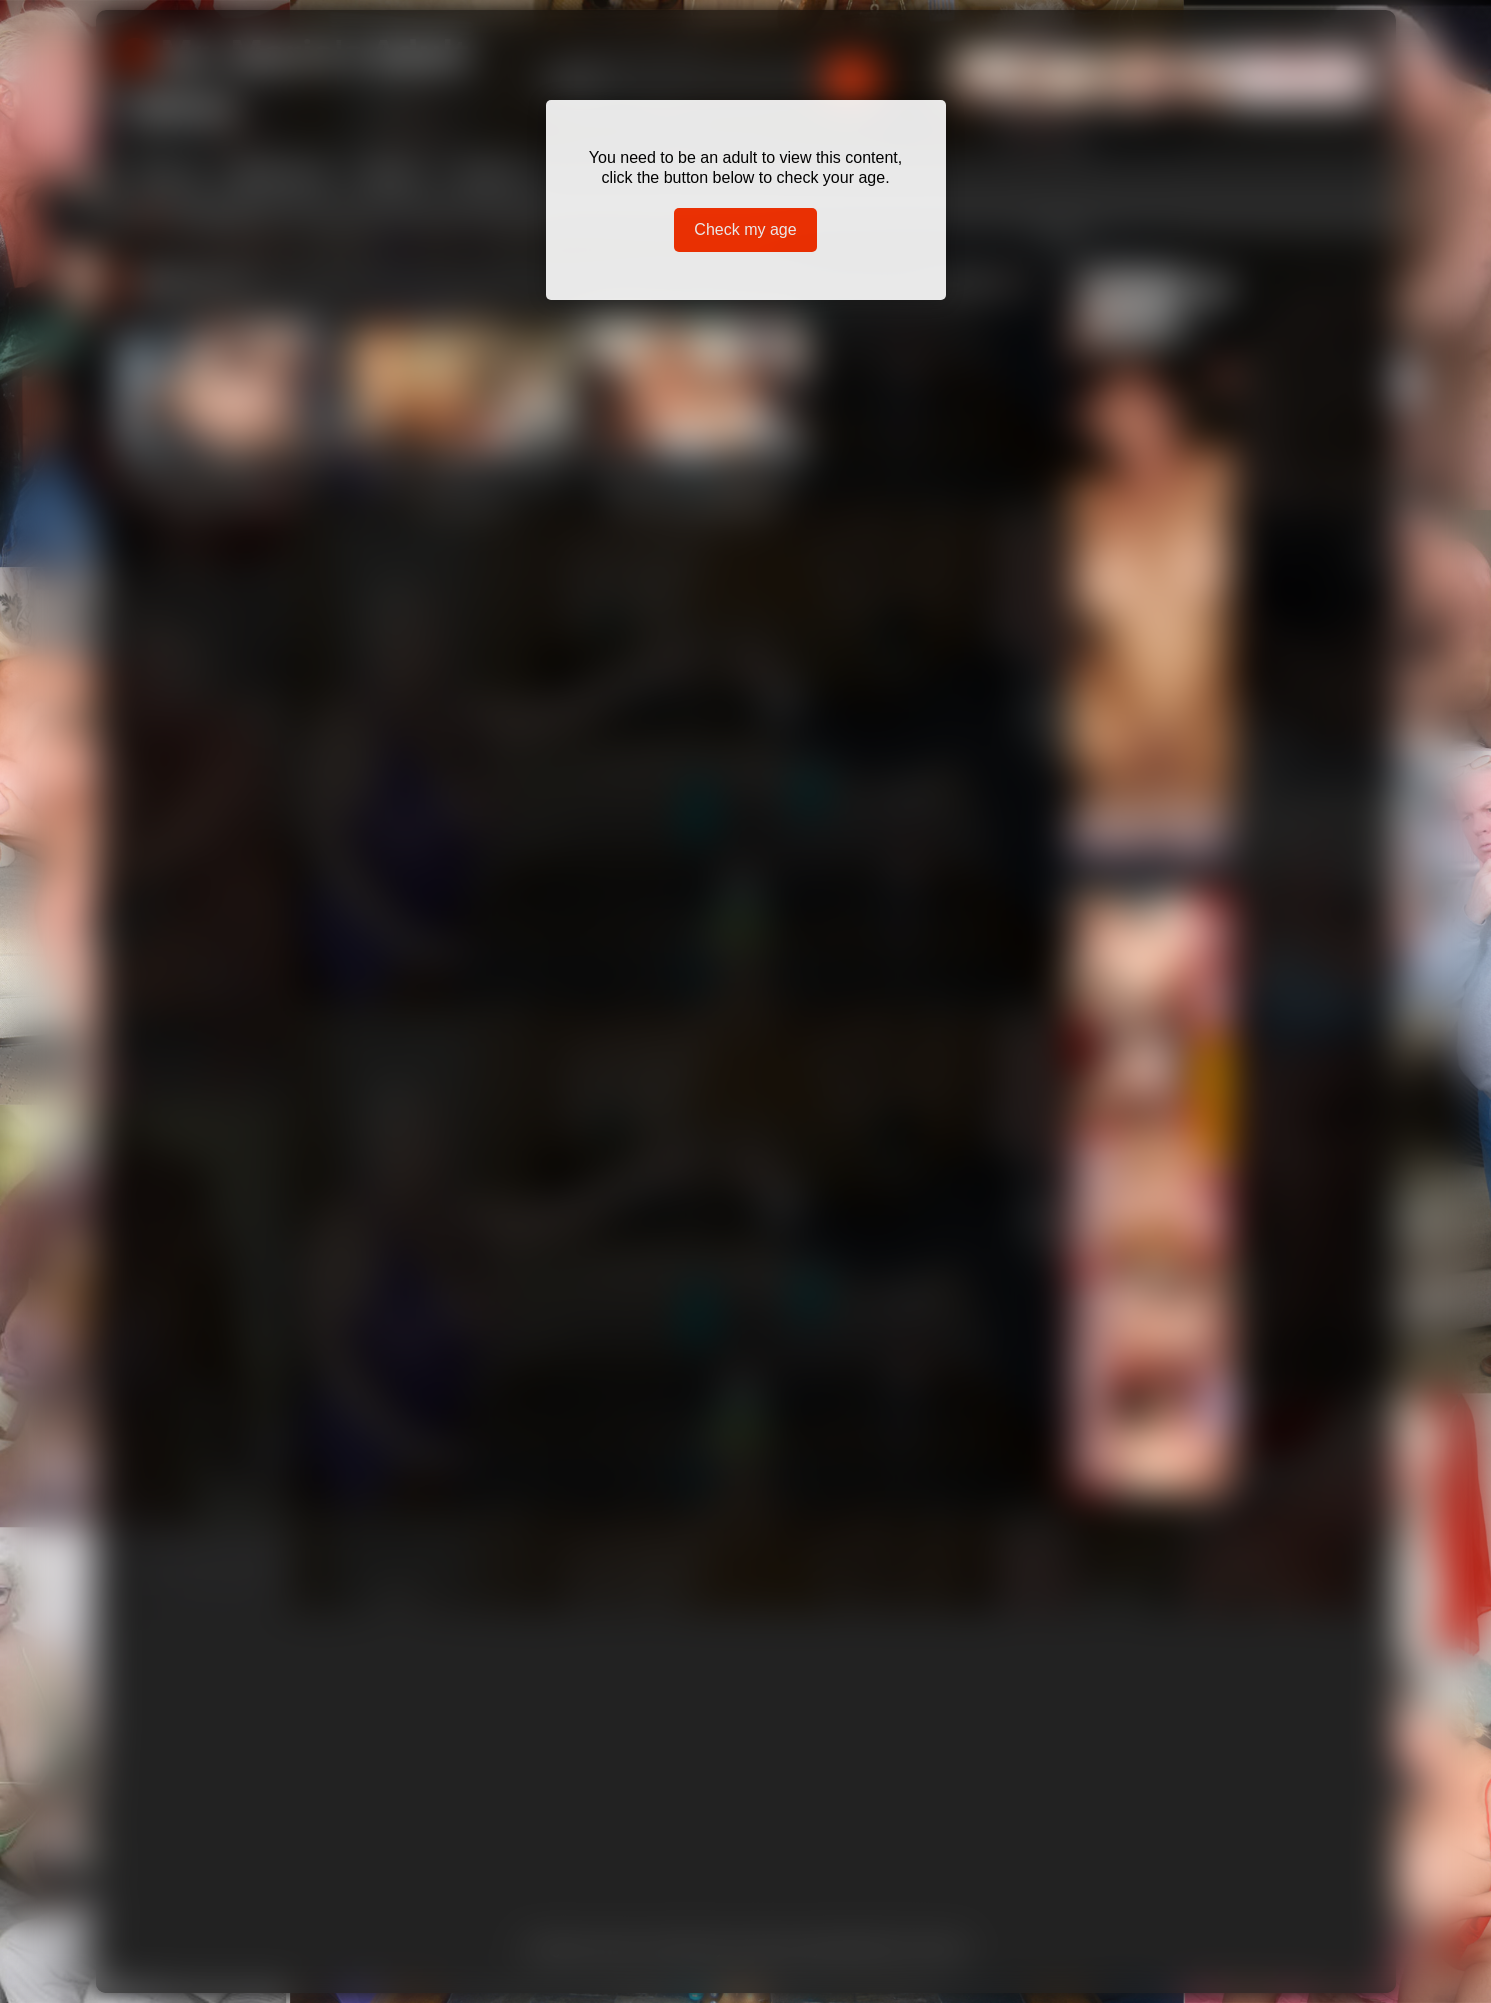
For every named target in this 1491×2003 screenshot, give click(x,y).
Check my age (745, 229)
